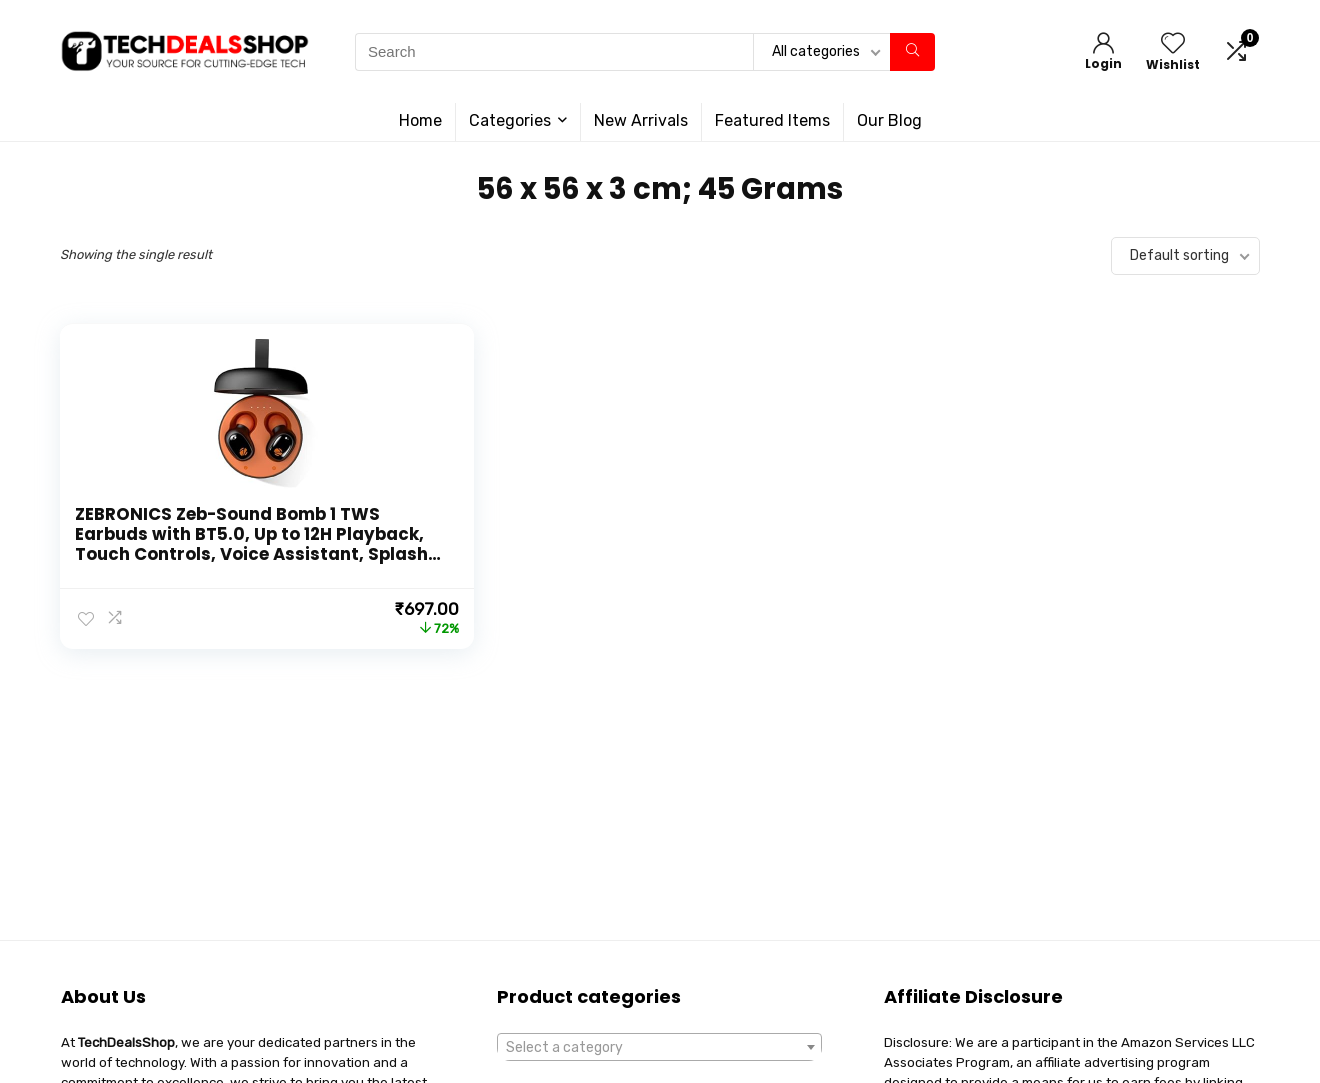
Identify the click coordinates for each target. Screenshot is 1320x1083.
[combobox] (659, 1047)
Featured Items (772, 120)
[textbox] (659, 1048)
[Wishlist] (1173, 45)
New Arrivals (641, 120)
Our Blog (889, 120)
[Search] (912, 52)
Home (420, 120)
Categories (510, 120)
